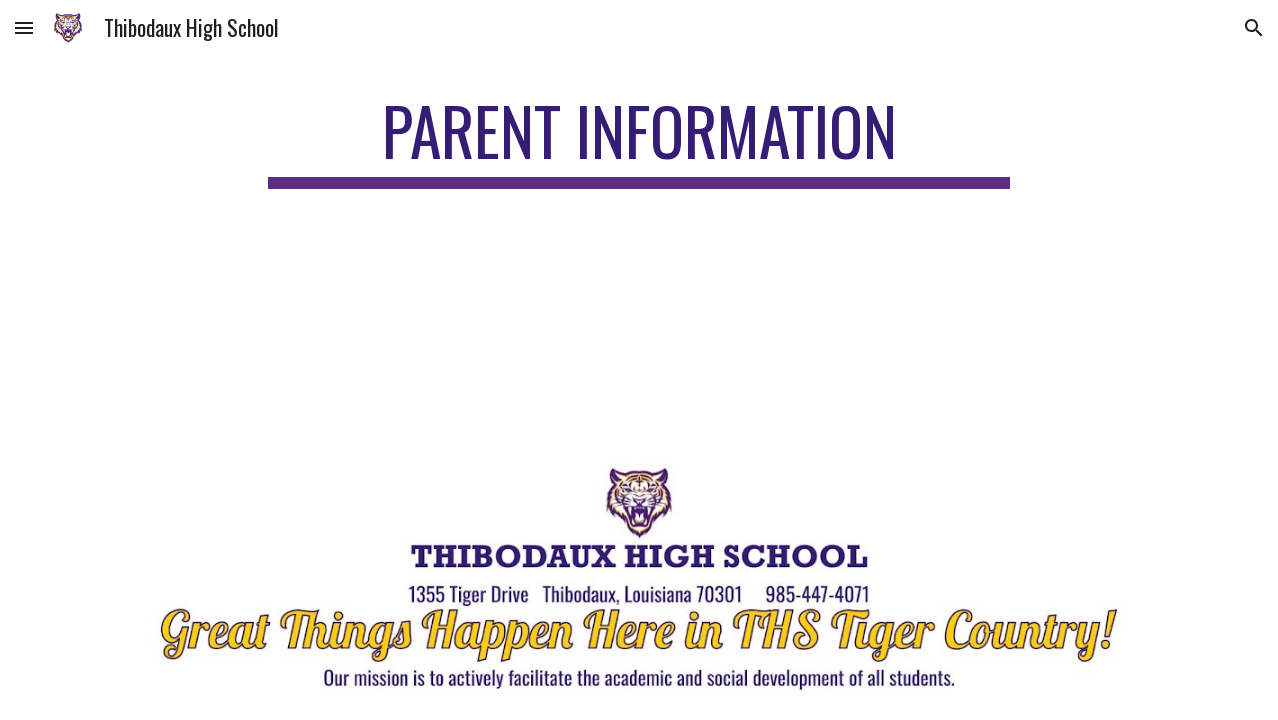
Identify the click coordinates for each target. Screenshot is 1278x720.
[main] (639, 140)
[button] (24, 27)
